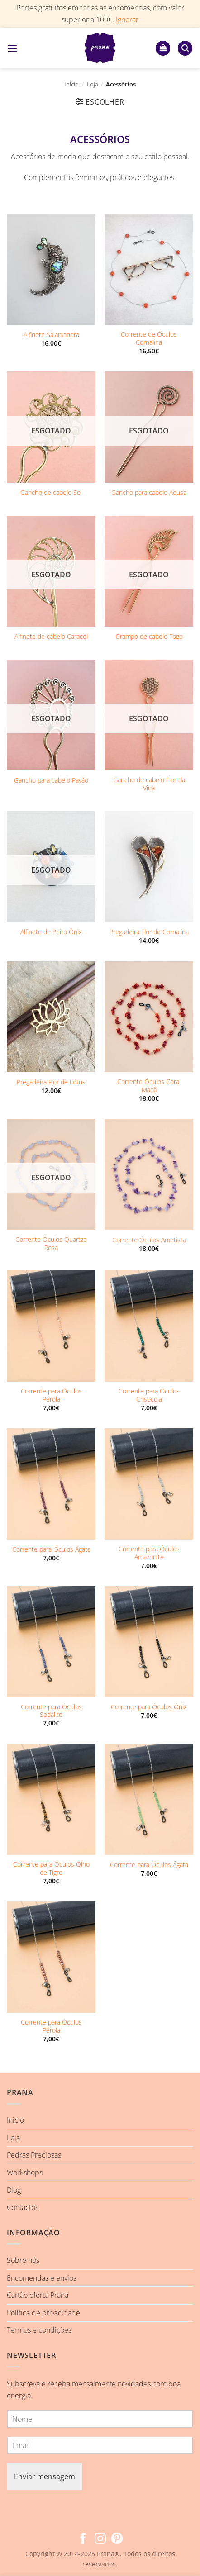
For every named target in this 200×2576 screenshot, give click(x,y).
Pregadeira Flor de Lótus (51, 1082)
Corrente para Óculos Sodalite (51, 1711)
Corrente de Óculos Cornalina (149, 338)
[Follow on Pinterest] (117, 2539)
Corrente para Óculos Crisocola (149, 1395)
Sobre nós (23, 2260)
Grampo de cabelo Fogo (149, 636)
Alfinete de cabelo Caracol (51, 636)
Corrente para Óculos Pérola (51, 1395)
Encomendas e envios (41, 2278)
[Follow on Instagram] (99, 2539)
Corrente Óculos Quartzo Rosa (51, 1243)
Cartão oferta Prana (37, 2295)
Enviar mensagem (44, 2476)
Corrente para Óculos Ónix (149, 1707)
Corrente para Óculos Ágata (51, 1549)
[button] (12, 48)
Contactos (22, 2207)
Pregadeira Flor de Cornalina (149, 932)
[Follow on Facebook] (83, 2539)
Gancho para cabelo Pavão (51, 780)
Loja (92, 84)
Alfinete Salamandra (51, 335)
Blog (14, 2190)
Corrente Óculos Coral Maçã (149, 1085)
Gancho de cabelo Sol (51, 493)
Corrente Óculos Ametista (149, 1240)
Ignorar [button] (127, 19)
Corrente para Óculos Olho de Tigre (51, 1868)
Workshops (25, 2172)
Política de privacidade (43, 2313)
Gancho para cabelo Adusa (148, 493)
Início (71, 84)
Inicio (15, 2120)
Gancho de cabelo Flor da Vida (149, 784)
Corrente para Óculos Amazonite (149, 1553)
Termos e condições (39, 2330)
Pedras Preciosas (34, 2155)
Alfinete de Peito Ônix (51, 932)
